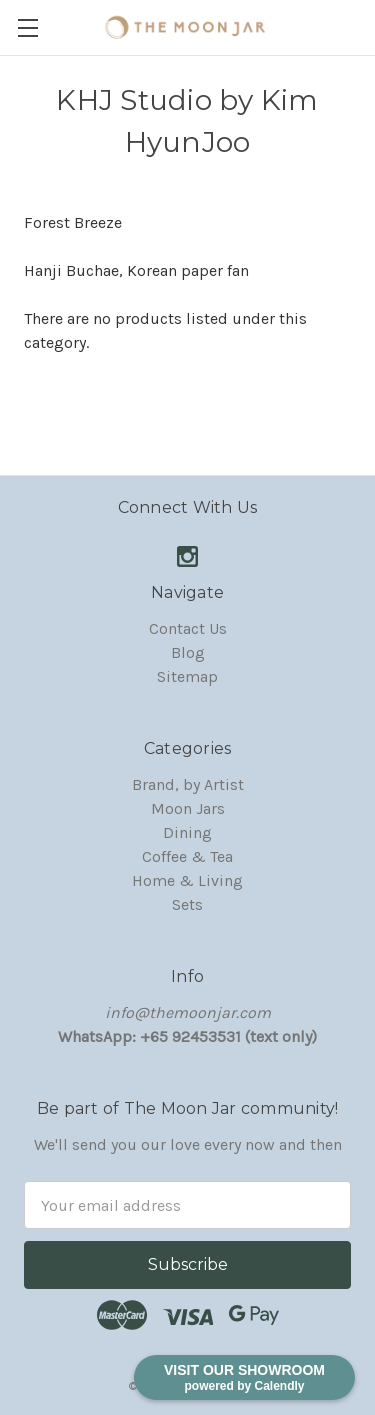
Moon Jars (188, 808)
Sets (187, 904)
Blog (188, 652)
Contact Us (188, 628)
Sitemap (187, 676)
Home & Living (187, 880)
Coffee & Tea (187, 856)
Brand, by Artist (188, 784)
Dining (187, 832)
